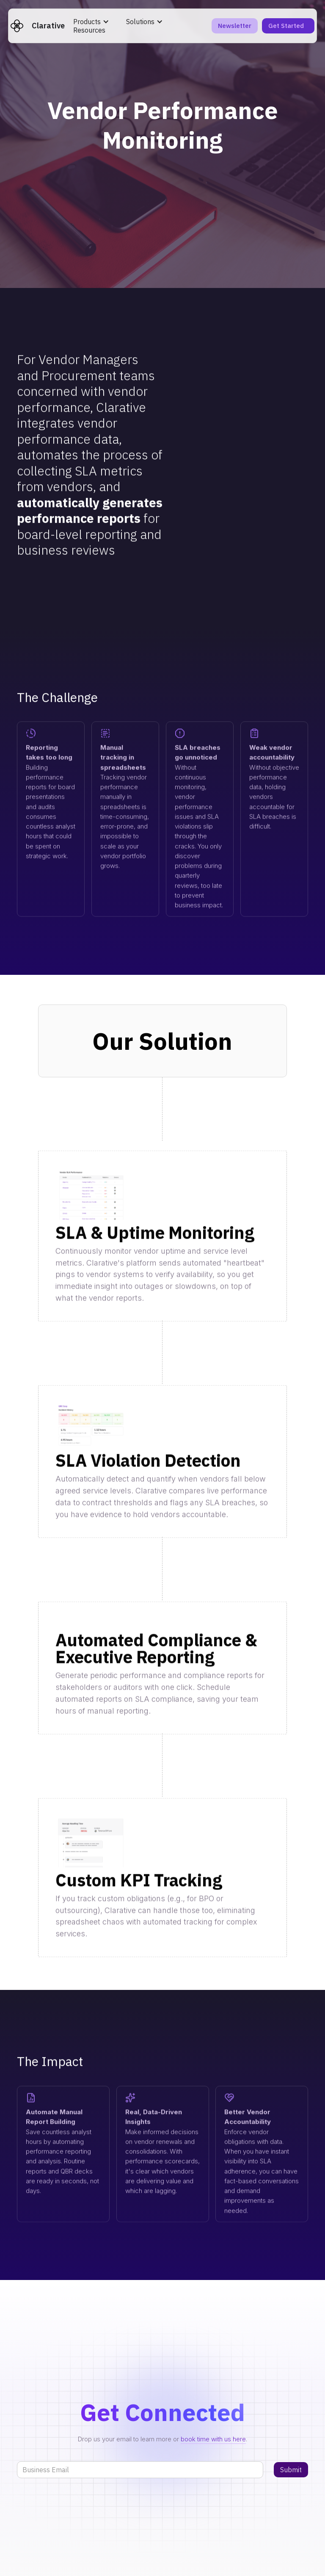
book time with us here (213, 2439)
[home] (38, 25)
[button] (91, 21)
